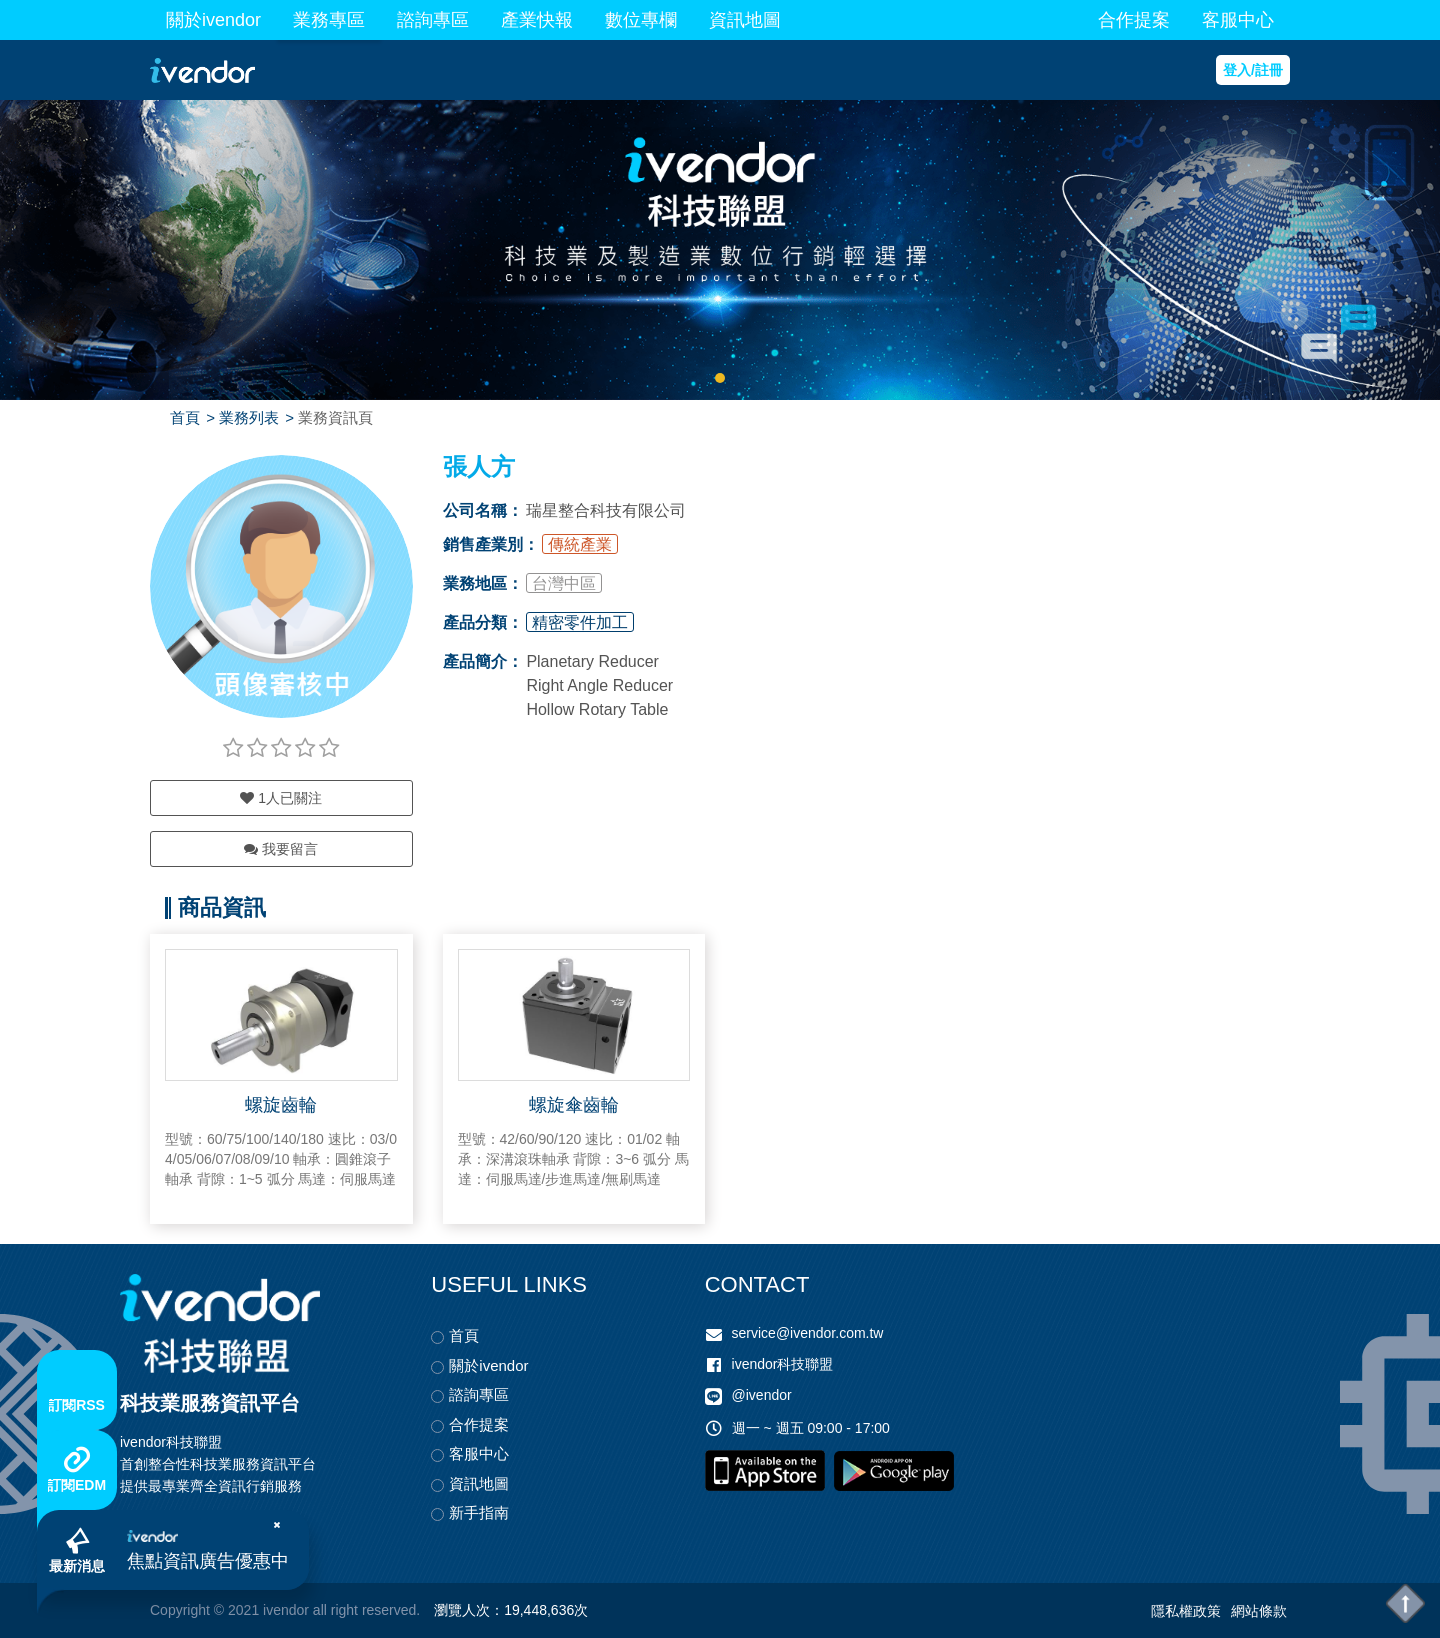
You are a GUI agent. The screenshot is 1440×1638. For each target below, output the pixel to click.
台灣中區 (564, 583)
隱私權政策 (1186, 1611)
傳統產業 (580, 544)
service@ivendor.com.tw (808, 1333)
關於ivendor (213, 20)
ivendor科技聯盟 (783, 1364)
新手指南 (479, 1512)
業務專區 (329, 20)
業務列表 (249, 417)
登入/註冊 (1253, 70)
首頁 (185, 417)
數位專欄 (641, 20)
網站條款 (1259, 1611)
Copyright (180, 1610)
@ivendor (762, 1395)
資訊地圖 (745, 20)
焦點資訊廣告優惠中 (208, 1561)
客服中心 (1238, 20)
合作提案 (1134, 20)
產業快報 (537, 20)
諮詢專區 (433, 20)
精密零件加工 (580, 622)
